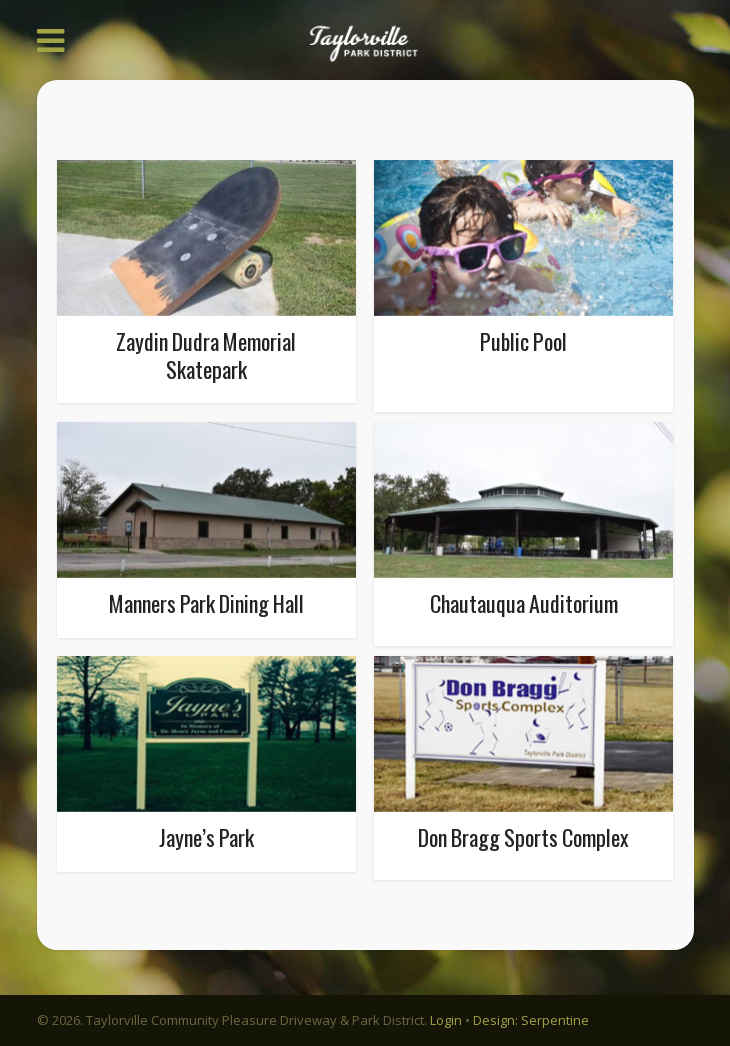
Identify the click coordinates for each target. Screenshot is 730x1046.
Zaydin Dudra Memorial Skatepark (206, 355)
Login (446, 1020)
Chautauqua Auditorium (524, 603)
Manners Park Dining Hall (206, 603)
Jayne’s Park (206, 837)
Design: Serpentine (531, 1020)
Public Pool (523, 341)
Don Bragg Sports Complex (523, 837)
